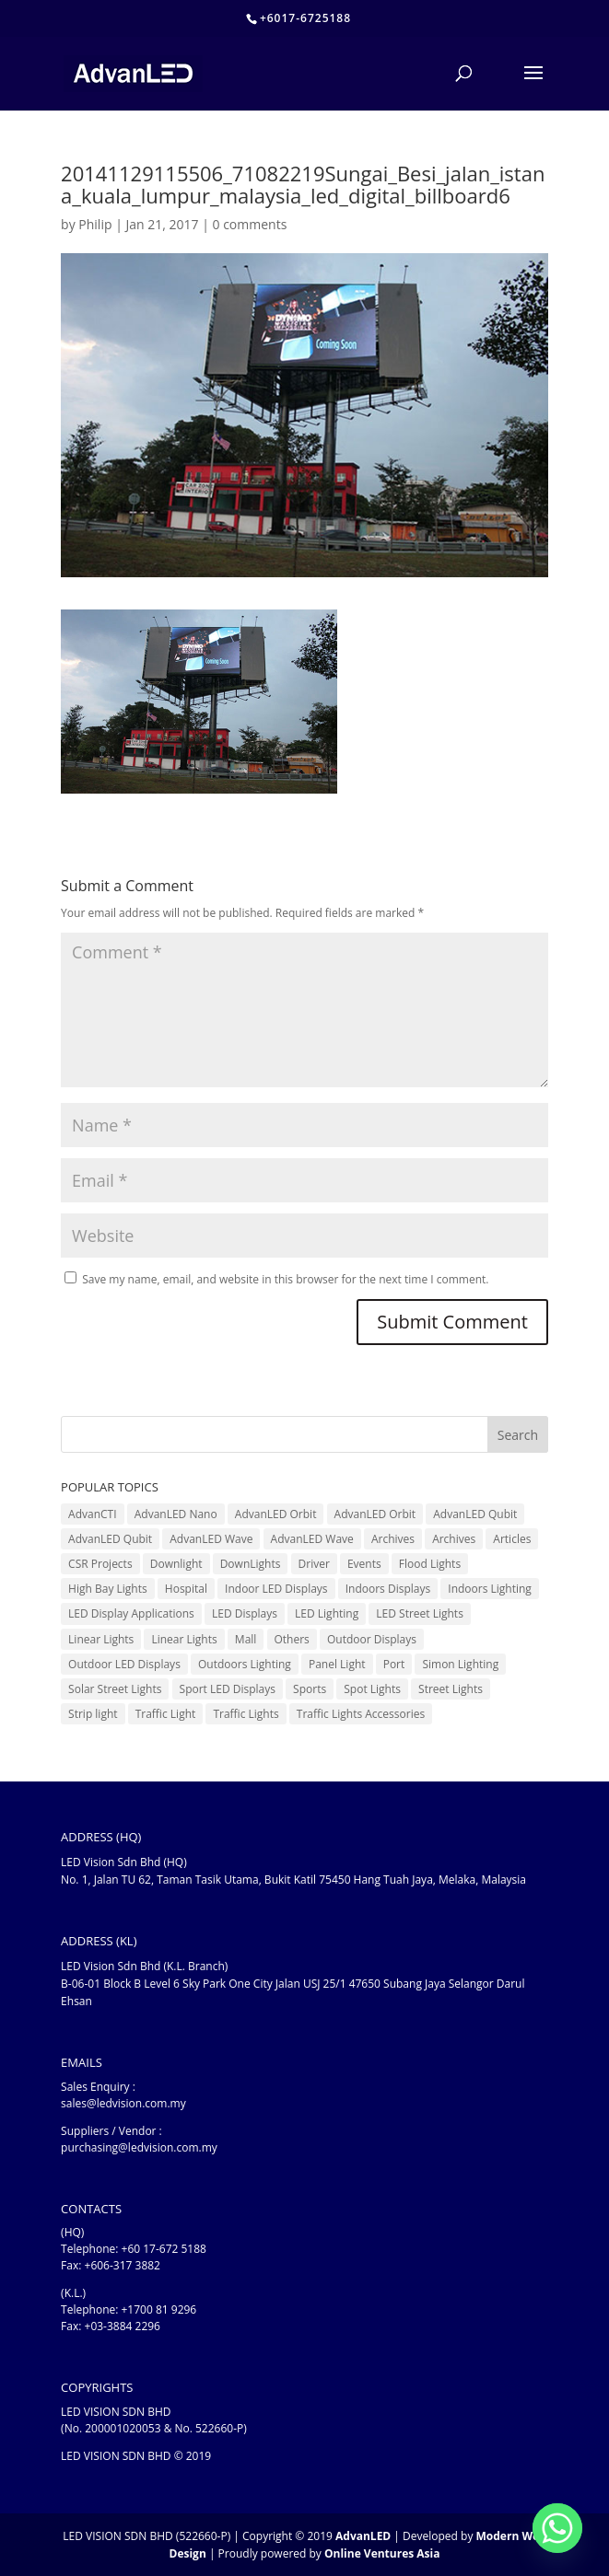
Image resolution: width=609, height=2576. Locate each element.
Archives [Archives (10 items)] (393, 1539)
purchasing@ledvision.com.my (139, 2147)
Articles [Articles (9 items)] (512, 1539)
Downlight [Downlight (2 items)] (176, 1564)
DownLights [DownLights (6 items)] (250, 1564)
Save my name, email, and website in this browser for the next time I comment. (285, 1279)
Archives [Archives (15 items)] (453, 1539)
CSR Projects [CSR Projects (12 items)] (100, 1564)
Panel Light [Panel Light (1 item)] (337, 1664)
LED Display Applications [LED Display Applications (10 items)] (131, 1613)
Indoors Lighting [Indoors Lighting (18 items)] (490, 1588)
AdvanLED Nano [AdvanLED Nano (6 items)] (176, 1514)
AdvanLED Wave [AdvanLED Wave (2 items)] (312, 1539)
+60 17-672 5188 (164, 2249)
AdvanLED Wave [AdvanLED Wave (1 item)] (211, 1539)
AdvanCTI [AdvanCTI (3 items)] (92, 1514)
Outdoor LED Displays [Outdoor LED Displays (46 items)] (124, 1664)
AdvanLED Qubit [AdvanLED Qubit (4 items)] (475, 1514)
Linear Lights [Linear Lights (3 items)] (101, 1639)
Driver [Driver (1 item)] (314, 1564)
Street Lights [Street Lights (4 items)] (450, 1689)
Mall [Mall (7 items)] (246, 1639)
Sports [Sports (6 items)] (309, 1689)
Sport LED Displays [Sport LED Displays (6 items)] (227, 1689)
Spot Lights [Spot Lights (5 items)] (372, 1689)
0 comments (250, 224)
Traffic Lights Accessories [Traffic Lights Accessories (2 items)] (361, 1714)
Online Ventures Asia (382, 2553)
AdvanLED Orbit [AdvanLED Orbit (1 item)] (276, 1514)
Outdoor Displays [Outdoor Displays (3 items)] (371, 1639)
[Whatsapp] (557, 2528)
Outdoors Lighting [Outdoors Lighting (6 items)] (244, 1664)
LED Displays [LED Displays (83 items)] (244, 1613)
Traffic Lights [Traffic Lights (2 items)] (245, 1714)
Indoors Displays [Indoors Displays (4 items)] (387, 1588)
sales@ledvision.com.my (123, 2103)
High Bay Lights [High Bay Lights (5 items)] (107, 1588)
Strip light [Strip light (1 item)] (92, 1714)
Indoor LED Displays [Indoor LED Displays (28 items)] (276, 1588)
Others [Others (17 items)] (292, 1639)
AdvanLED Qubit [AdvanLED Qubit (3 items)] (110, 1539)
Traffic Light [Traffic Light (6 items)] (165, 1714)
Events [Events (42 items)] (364, 1564)
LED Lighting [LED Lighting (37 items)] (326, 1613)
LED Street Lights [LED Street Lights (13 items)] (419, 1613)
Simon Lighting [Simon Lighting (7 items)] (460, 1664)
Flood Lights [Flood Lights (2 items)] (430, 1564)
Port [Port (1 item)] (394, 1664)
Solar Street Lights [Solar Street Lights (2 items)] (114, 1689)
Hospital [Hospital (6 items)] (186, 1588)
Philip (94, 224)
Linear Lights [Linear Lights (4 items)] (184, 1639)
